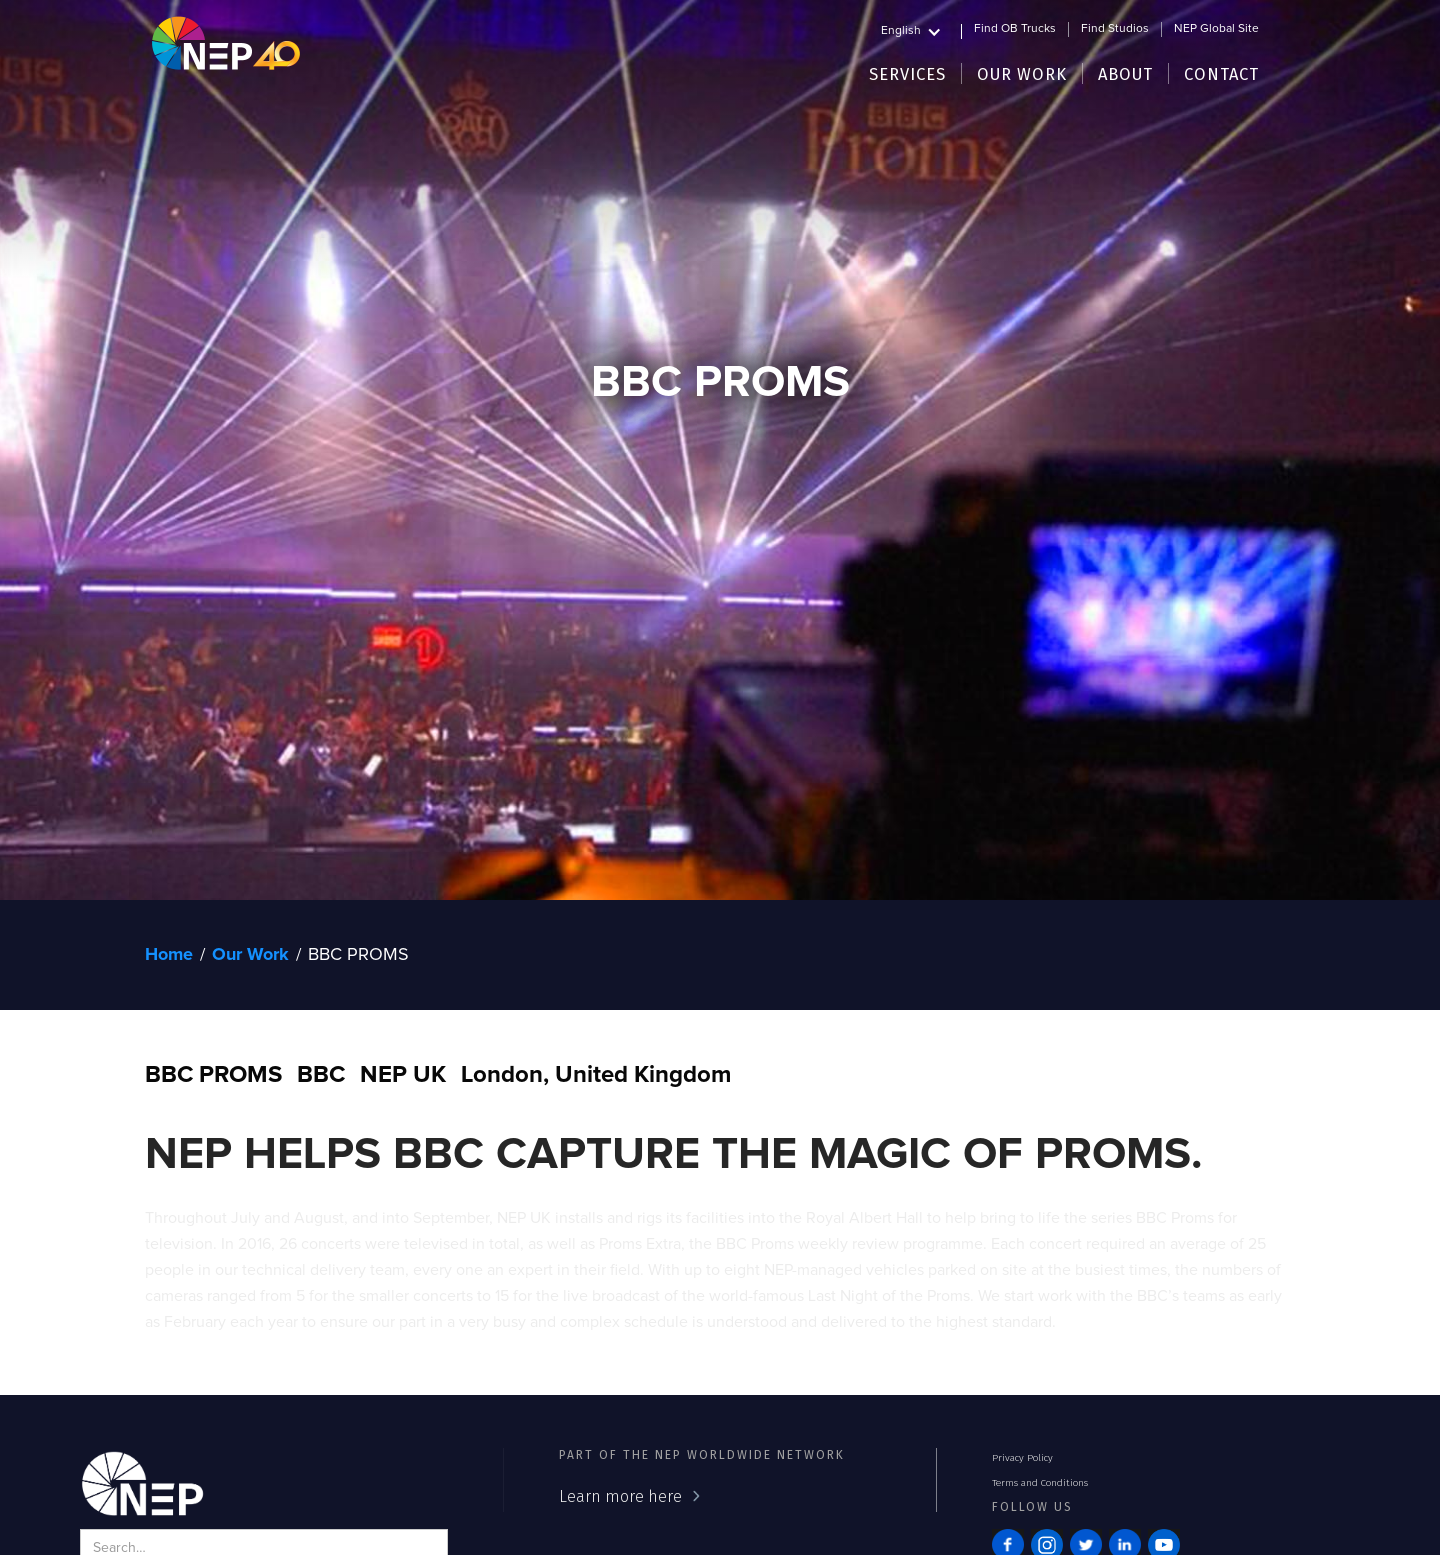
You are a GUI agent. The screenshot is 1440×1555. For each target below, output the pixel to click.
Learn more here (620, 1496)
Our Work (250, 955)
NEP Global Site (1216, 29)
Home (169, 955)
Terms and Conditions (1040, 1483)
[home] (226, 42)
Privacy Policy (1022, 1458)
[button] (921, 28)
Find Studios (1115, 29)
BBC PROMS (358, 955)
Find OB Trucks (1015, 29)
